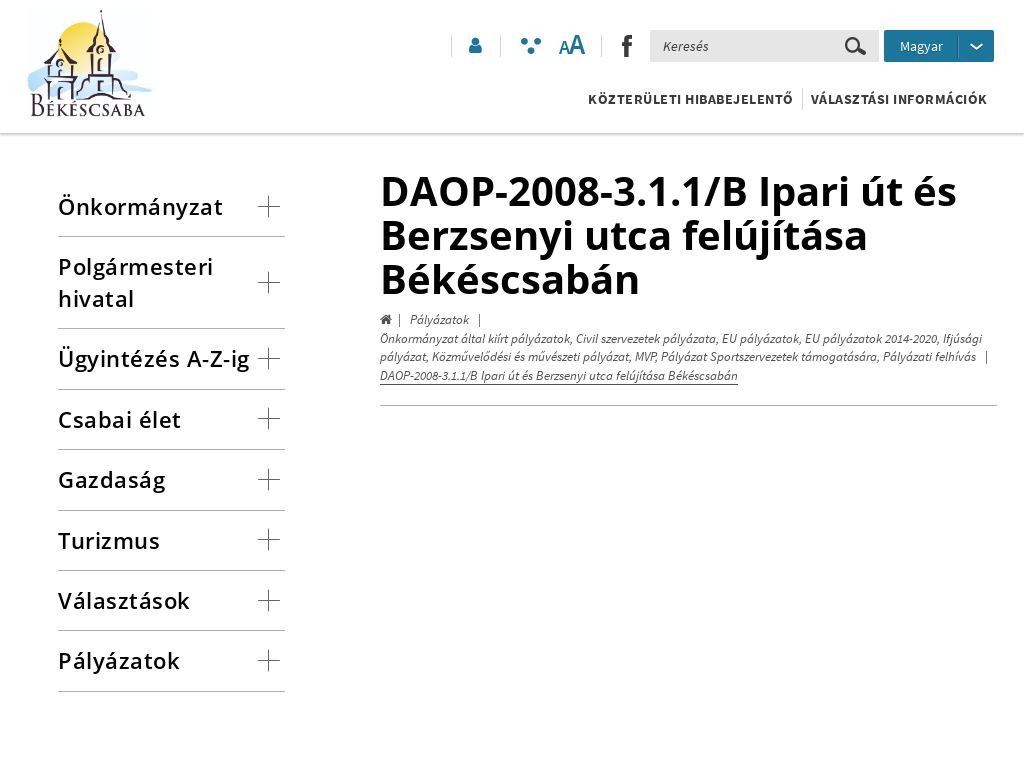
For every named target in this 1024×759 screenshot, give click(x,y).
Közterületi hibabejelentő (691, 99)
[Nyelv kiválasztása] (939, 46)
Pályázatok (439, 319)
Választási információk (899, 99)
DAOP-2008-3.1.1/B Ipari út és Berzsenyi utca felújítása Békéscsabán (559, 375)
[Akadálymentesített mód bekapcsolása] (531, 46)
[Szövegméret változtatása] (571, 46)
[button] (474, 46)
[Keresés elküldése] (855, 46)
